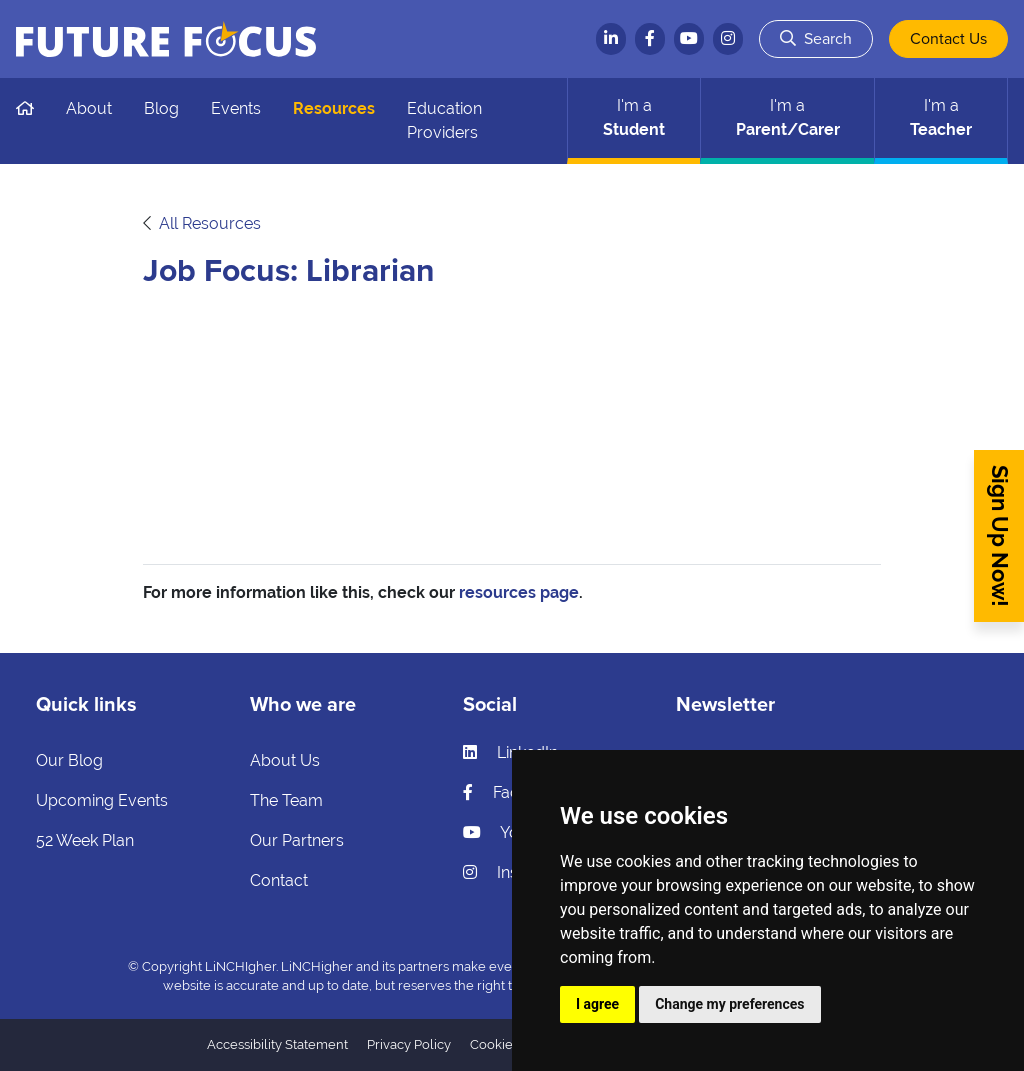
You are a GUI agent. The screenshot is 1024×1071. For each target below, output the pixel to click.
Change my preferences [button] (729, 1004)
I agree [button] (597, 1004)
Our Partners (297, 840)
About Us (285, 760)
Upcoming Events (102, 800)
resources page (519, 592)
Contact (279, 880)
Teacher (941, 117)
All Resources (210, 223)
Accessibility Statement (277, 1044)
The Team (286, 800)
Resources (334, 108)
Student (634, 117)
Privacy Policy (409, 1044)
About (89, 108)
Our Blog (69, 760)
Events (236, 108)
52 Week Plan (85, 840)
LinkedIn (510, 752)
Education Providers (444, 120)
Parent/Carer (788, 117)
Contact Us (948, 39)
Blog (161, 108)
